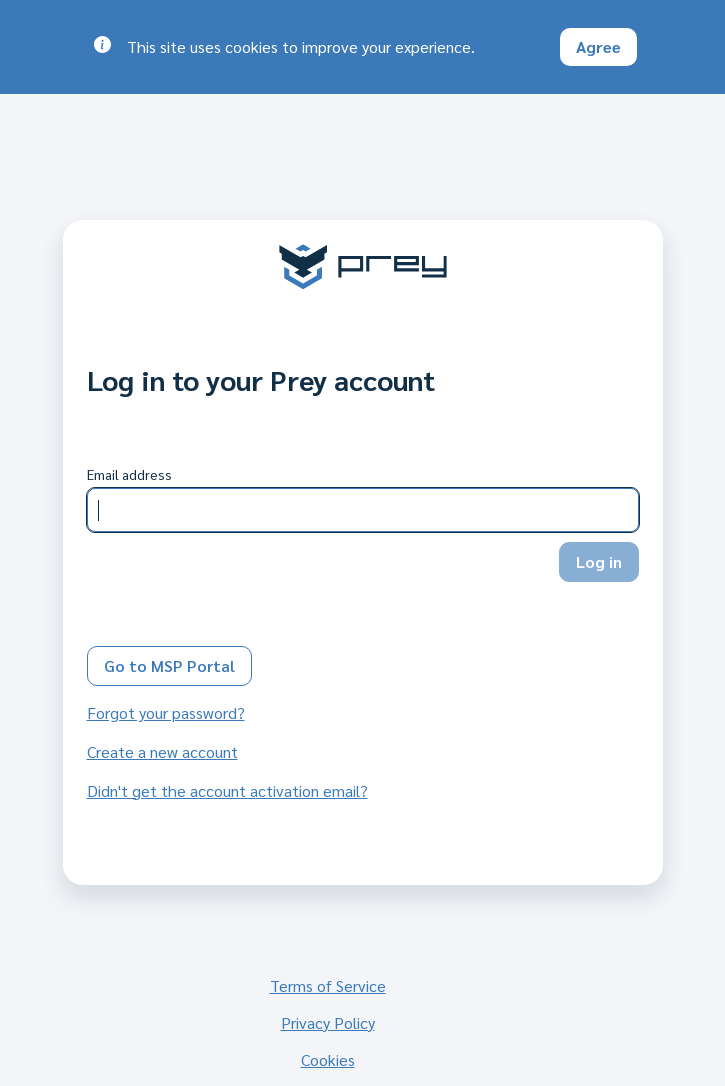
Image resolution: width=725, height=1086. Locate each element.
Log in (599, 561)
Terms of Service (328, 985)
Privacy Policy (328, 1022)
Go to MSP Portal (169, 665)
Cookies (328, 1059)
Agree (598, 46)
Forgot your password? (166, 712)
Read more (517, 46)
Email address (129, 474)
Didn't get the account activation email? (227, 790)
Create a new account (162, 751)
